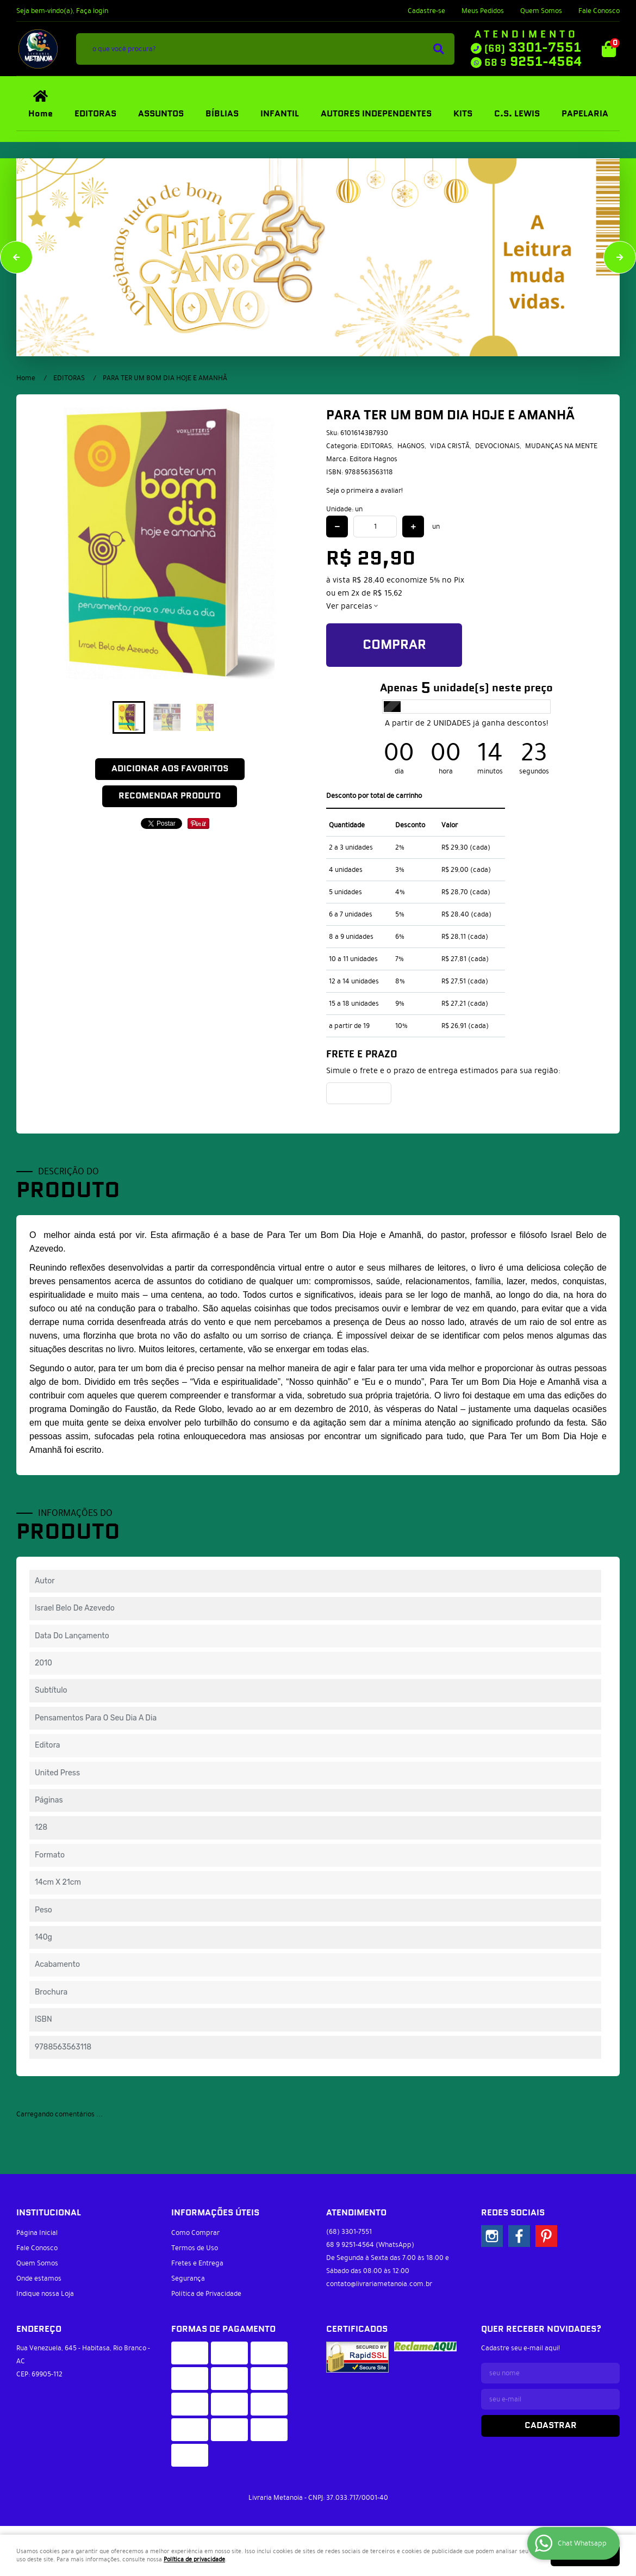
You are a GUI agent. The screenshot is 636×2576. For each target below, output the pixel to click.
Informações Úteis (215, 2213)
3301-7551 (532, 48)
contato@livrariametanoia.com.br (379, 2283)
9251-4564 (533, 62)
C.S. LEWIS (517, 114)
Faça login (92, 10)
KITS (462, 114)
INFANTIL (279, 114)
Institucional (48, 2213)
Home (40, 114)
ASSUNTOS (161, 114)
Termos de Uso (194, 2248)
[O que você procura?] (438, 49)
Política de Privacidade (206, 2293)
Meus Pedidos (483, 10)
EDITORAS (95, 114)
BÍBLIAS (222, 114)
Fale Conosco (599, 10)
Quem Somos (541, 10)
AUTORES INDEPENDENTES (376, 114)
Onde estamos (38, 2278)
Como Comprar (195, 2232)
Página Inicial (37, 2232)
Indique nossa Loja (45, 2293)
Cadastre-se (426, 10)
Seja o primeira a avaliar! (364, 490)
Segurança (188, 2278)
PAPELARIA (585, 114)
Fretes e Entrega (197, 2263)
